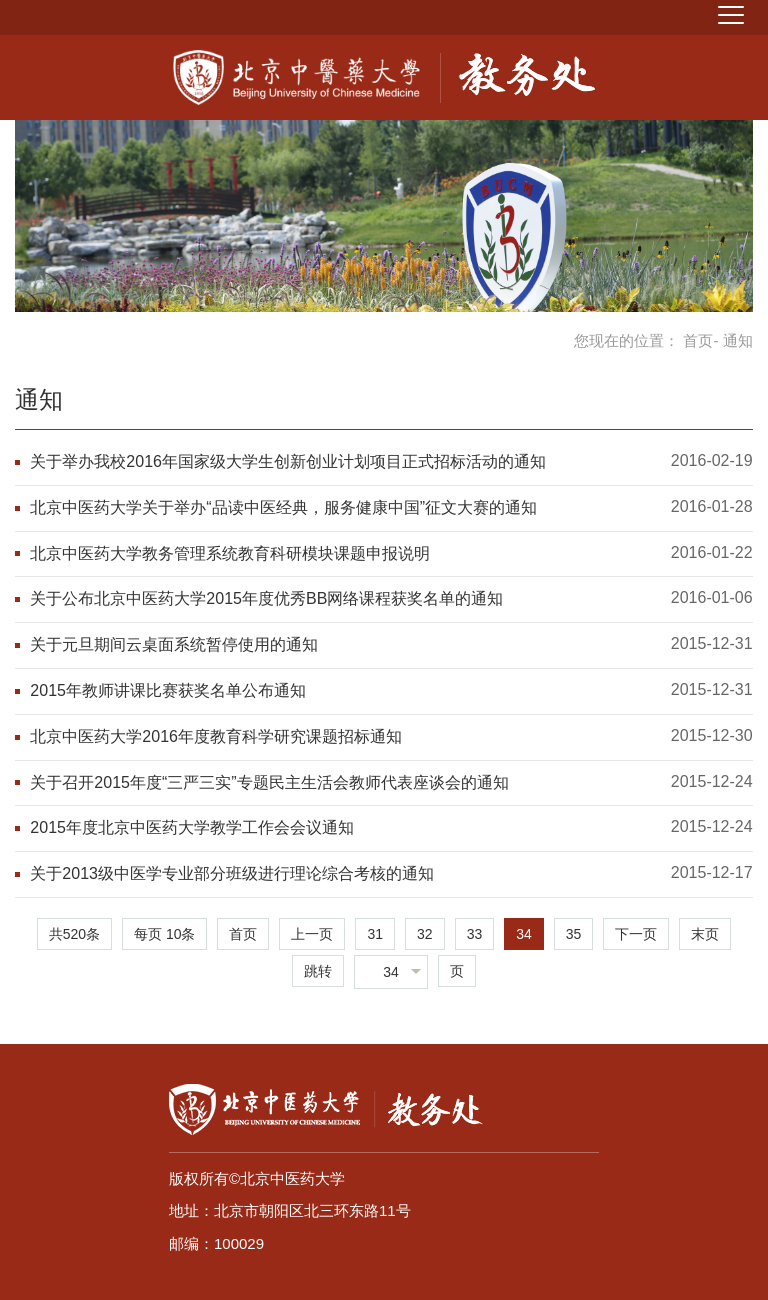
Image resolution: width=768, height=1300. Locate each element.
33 (475, 934)
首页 (698, 340)
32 (425, 934)
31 (375, 934)
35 (574, 934)
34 (524, 934)
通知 (39, 399)
